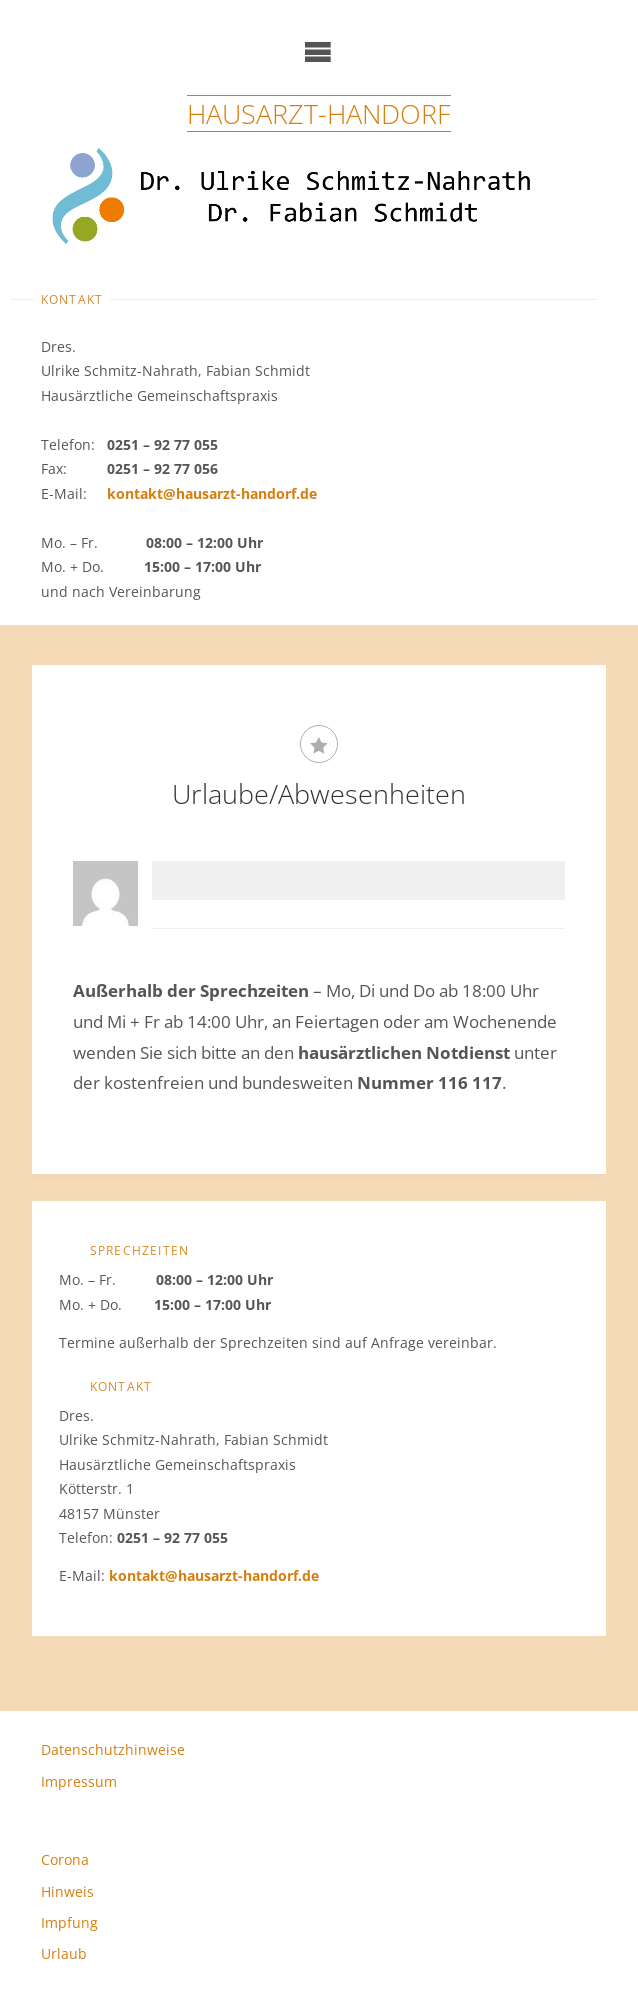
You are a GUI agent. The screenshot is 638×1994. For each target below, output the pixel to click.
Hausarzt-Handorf (319, 113)
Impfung (69, 1922)
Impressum (79, 1781)
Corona (65, 1859)
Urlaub (64, 1953)
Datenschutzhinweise (113, 1749)
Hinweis (67, 1891)
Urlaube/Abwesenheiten (319, 793)
